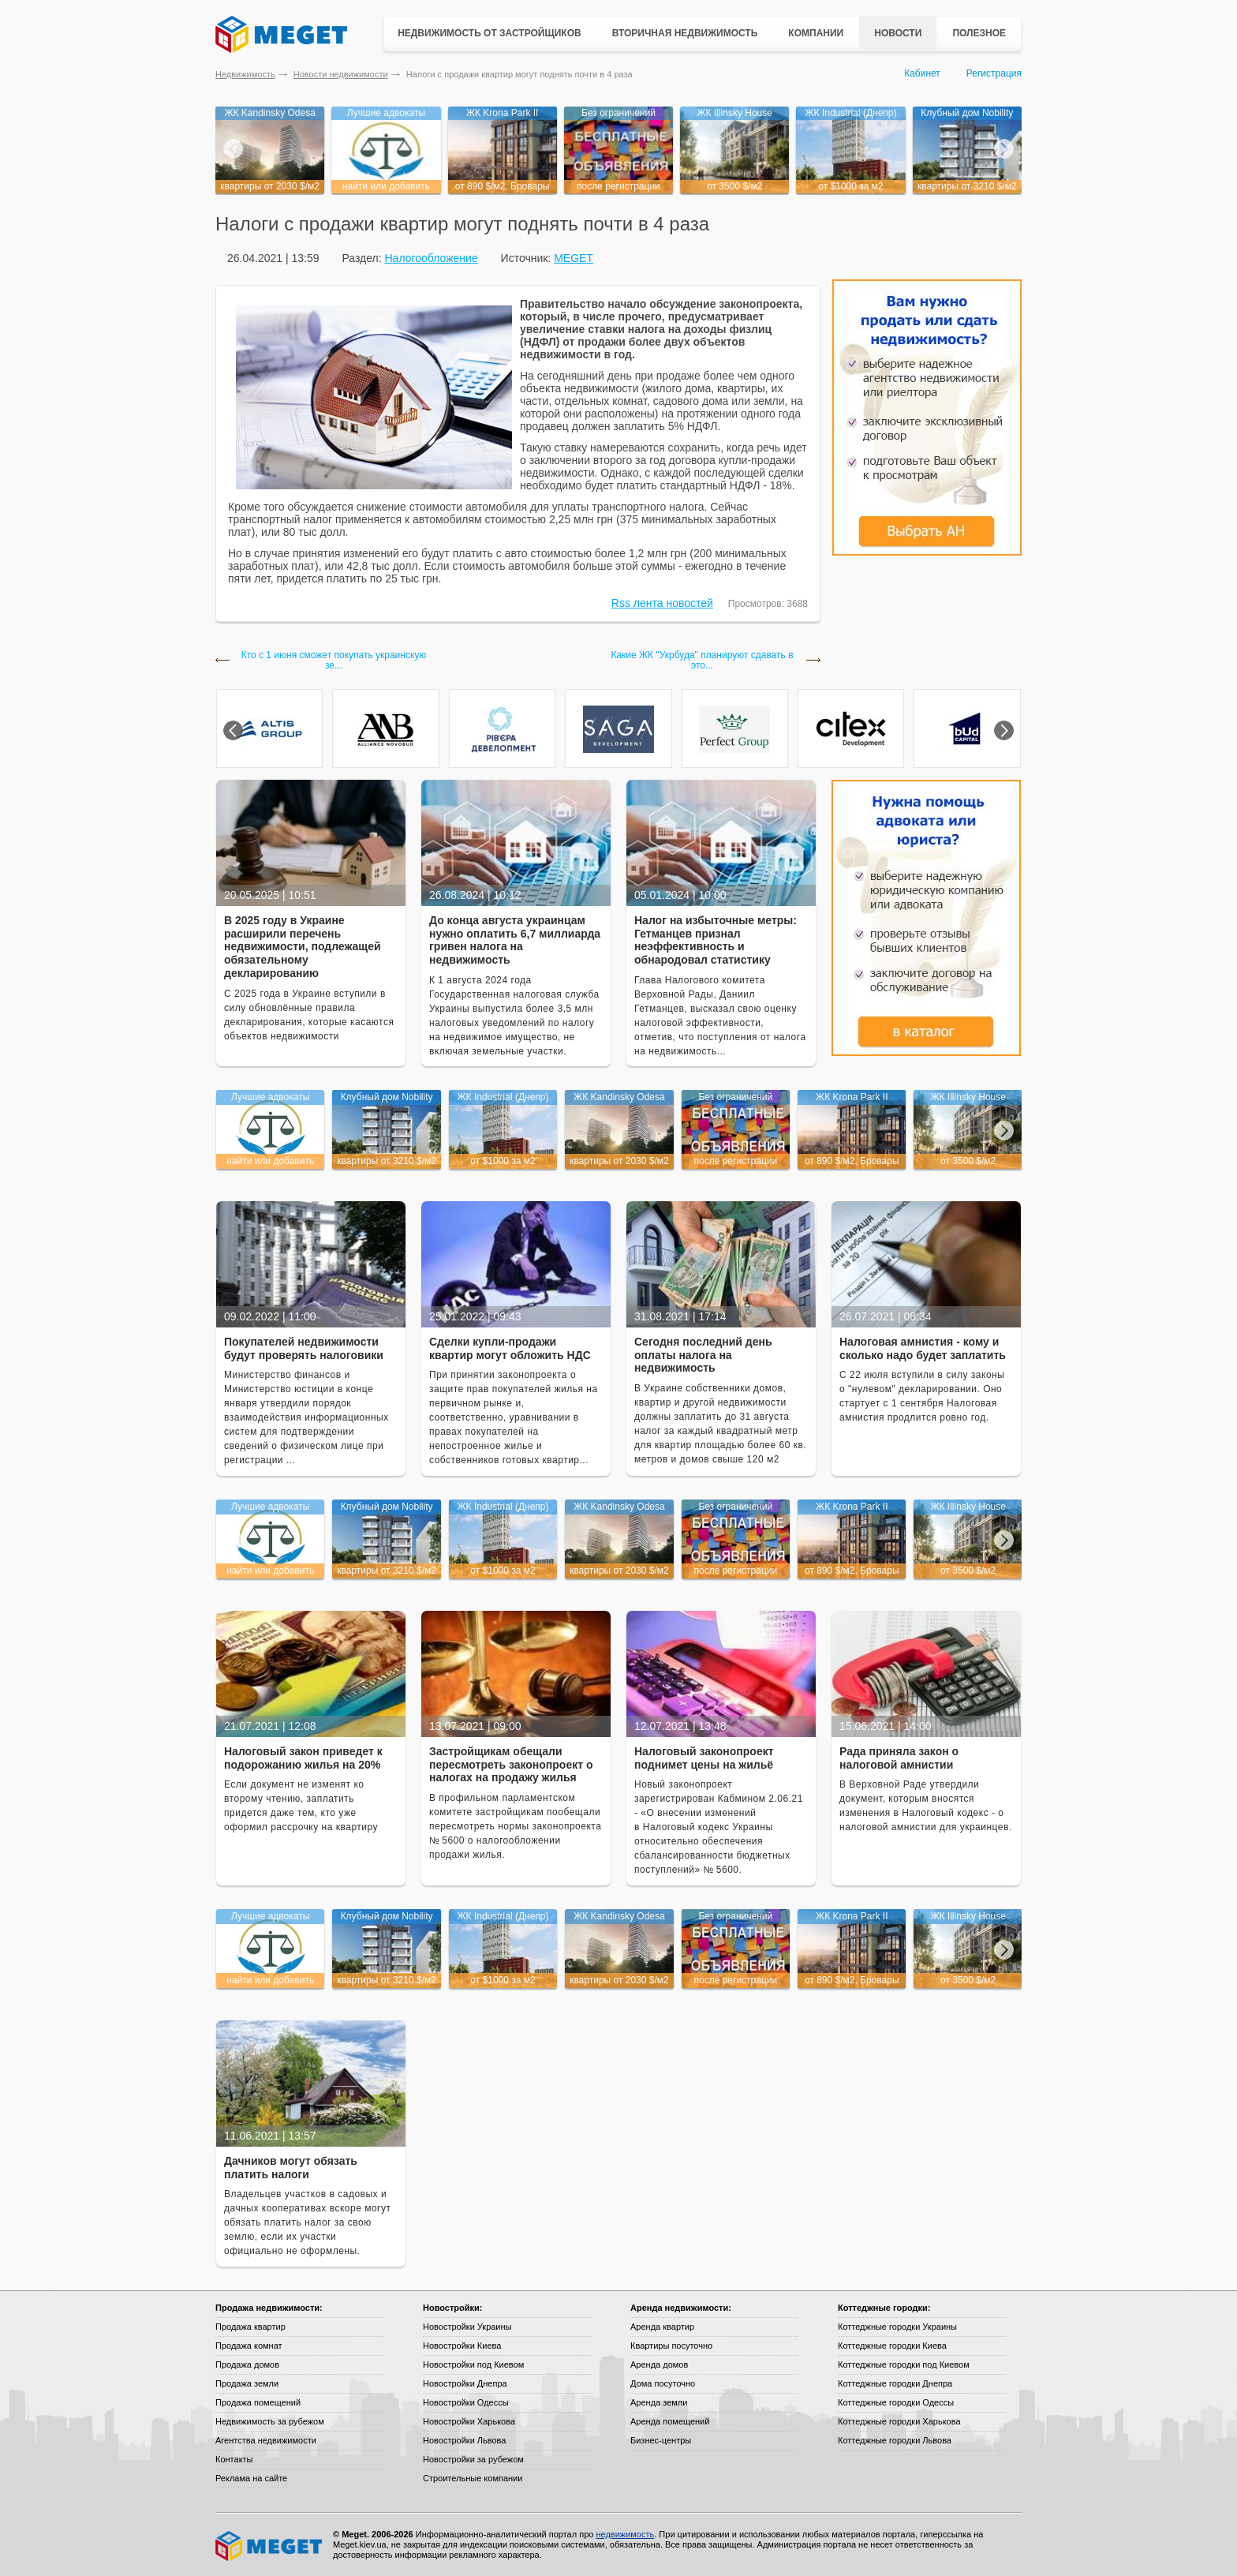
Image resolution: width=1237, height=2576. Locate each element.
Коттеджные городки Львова (894, 2440)
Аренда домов (659, 2364)
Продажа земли (246, 2383)
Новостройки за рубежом (473, 2459)
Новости (897, 33)
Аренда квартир (662, 2326)
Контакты (234, 2459)
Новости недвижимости (340, 74)
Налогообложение (430, 258)
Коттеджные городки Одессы (896, 2402)
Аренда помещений (669, 2421)
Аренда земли (658, 2402)
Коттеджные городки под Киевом (904, 2364)
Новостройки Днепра (465, 2383)
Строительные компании (472, 2478)
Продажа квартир (250, 2326)
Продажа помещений (258, 2402)
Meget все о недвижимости (269, 2546)
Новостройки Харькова (469, 2421)
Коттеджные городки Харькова (899, 2421)
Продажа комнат (248, 2345)
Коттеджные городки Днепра (895, 2383)
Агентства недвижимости (265, 2440)
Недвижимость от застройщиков (489, 33)
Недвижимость (245, 74)
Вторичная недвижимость (685, 33)
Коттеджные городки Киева (892, 2345)
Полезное (979, 33)
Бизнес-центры (660, 2440)
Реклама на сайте (251, 2478)
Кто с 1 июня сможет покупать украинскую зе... (334, 660)
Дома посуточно (662, 2383)
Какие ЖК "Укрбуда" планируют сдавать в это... (702, 660)
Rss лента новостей (662, 603)
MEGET (573, 258)
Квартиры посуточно (671, 2345)
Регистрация (994, 73)
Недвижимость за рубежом (269, 2421)
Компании (815, 33)
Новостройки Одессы (466, 2402)
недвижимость (625, 2534)
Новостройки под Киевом (473, 2364)
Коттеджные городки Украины (897, 2326)
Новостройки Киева (462, 2345)
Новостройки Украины (467, 2326)
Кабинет (922, 73)
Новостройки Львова (464, 2440)
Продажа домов (247, 2364)
